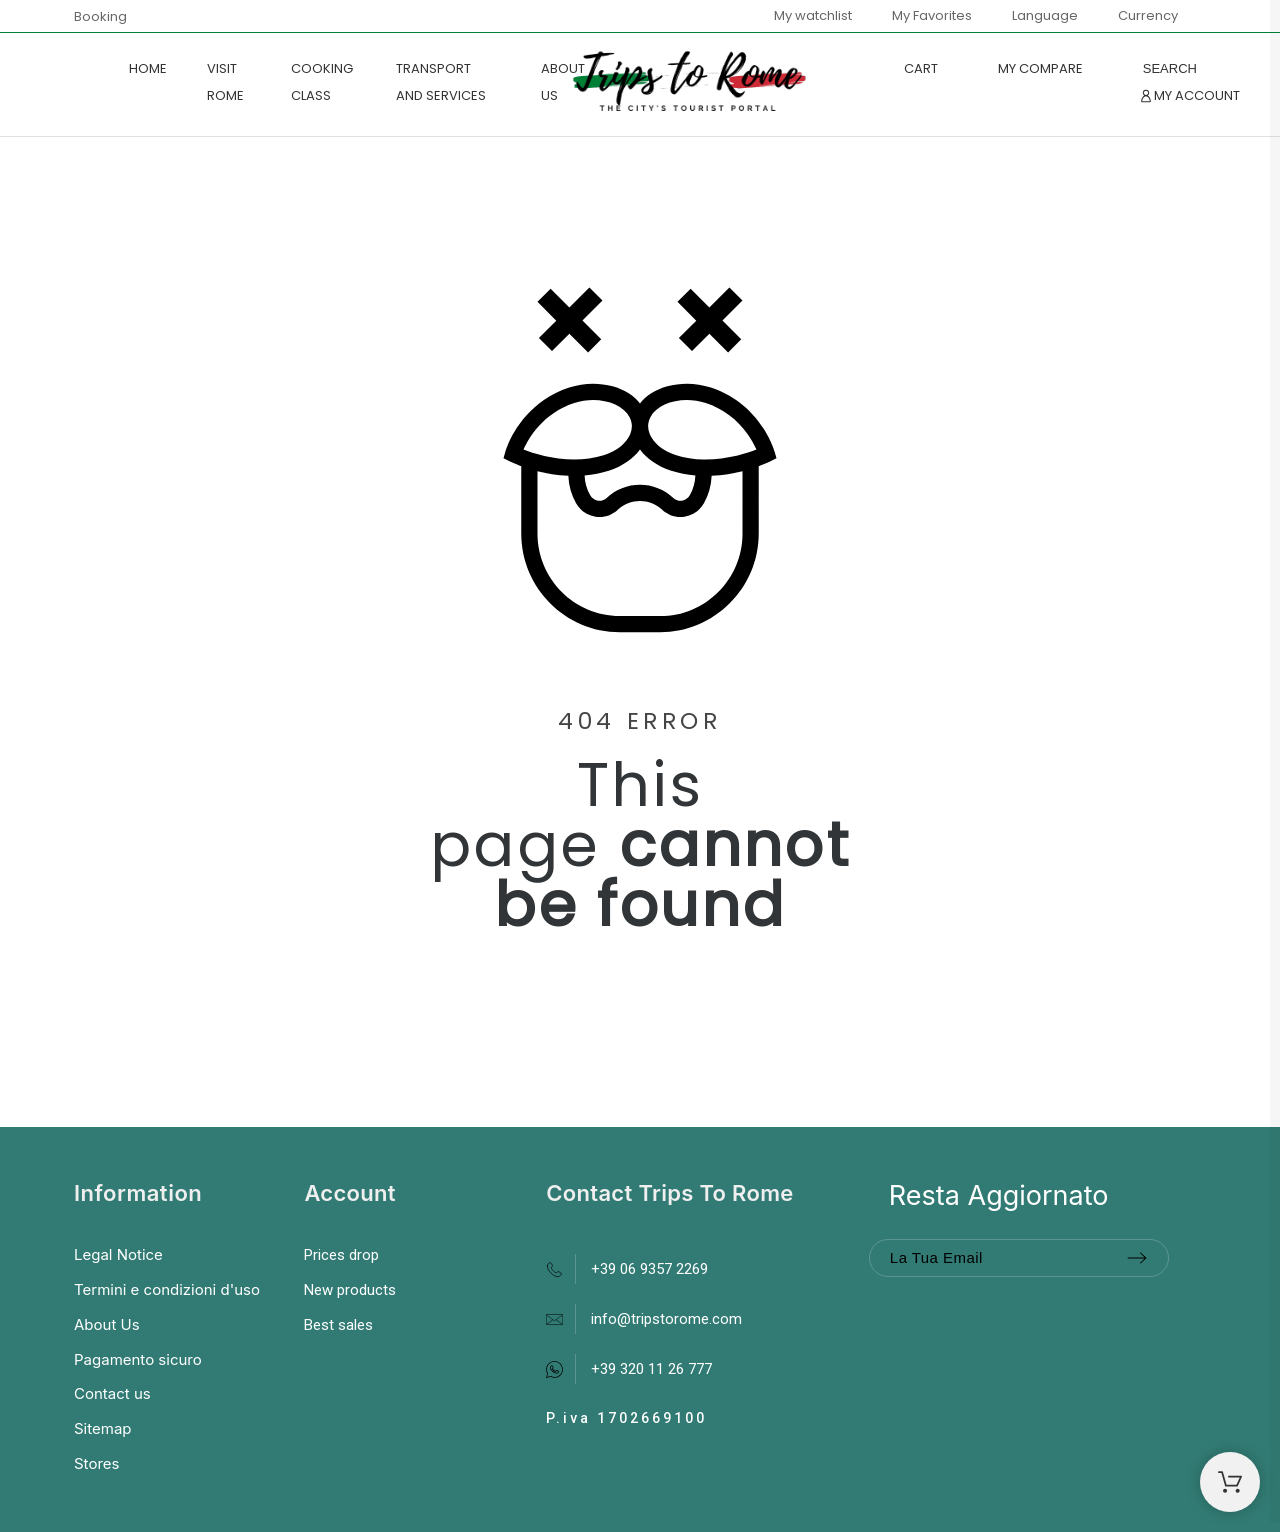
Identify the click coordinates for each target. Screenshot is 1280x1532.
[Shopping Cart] (1230, 1482)
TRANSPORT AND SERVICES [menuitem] (441, 82)
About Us (107, 1324)
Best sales (338, 1325)
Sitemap (103, 1428)
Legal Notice (118, 1254)
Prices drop (341, 1255)
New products (350, 1290)
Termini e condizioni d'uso (167, 1289)
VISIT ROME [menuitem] (225, 82)
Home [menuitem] (148, 68)
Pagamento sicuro (138, 1359)
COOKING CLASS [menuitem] (322, 82)
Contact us (112, 1393)
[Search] (1170, 69)
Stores (96, 1463)
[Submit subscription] (1137, 1258)
